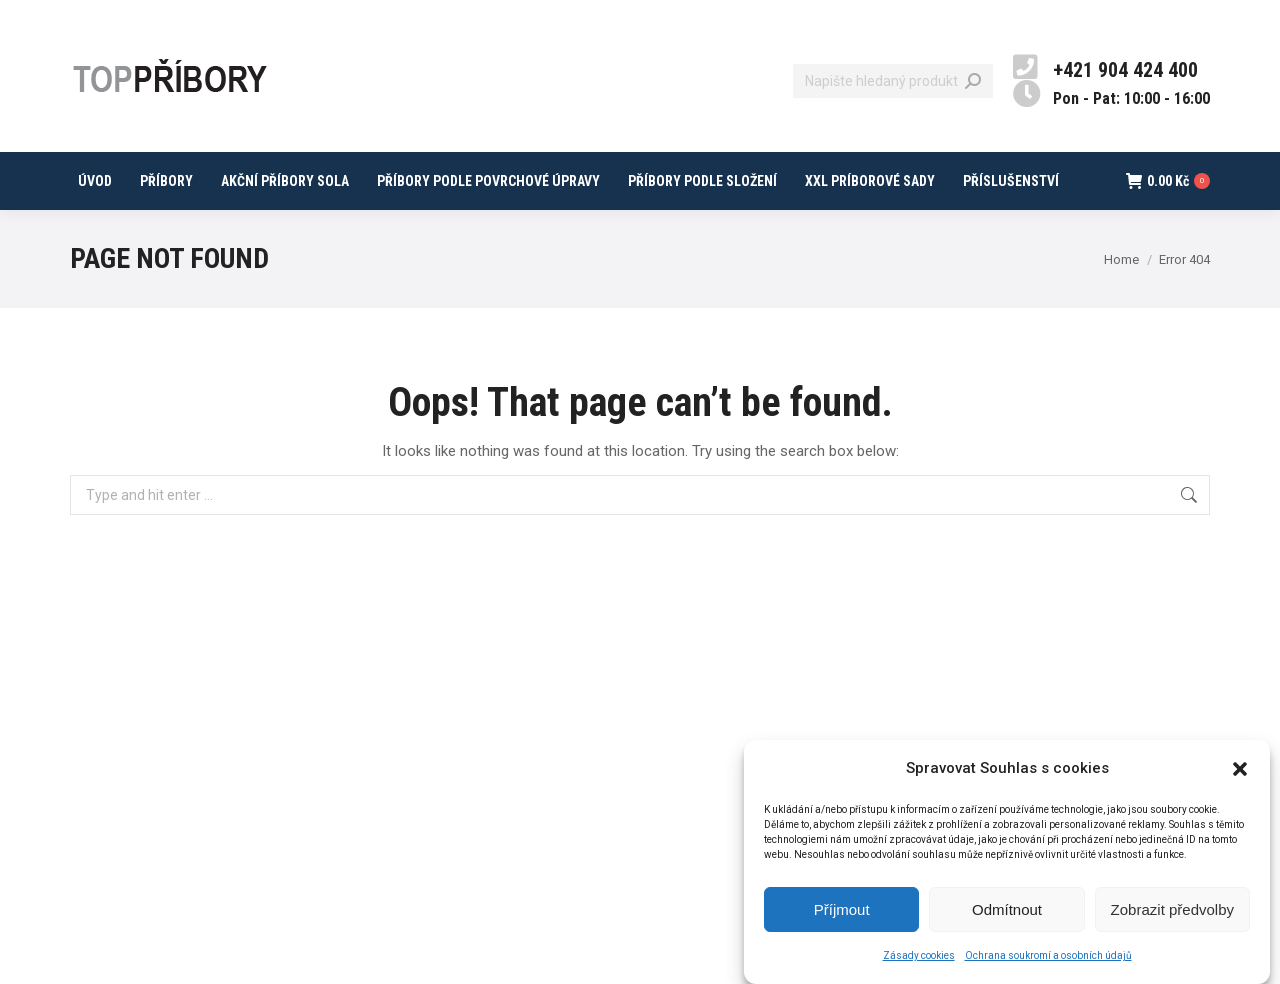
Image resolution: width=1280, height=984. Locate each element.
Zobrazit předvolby (1172, 909)
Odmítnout (1007, 909)
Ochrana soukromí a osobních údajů (1048, 955)
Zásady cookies (919, 955)
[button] (1240, 769)
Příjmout (842, 909)
